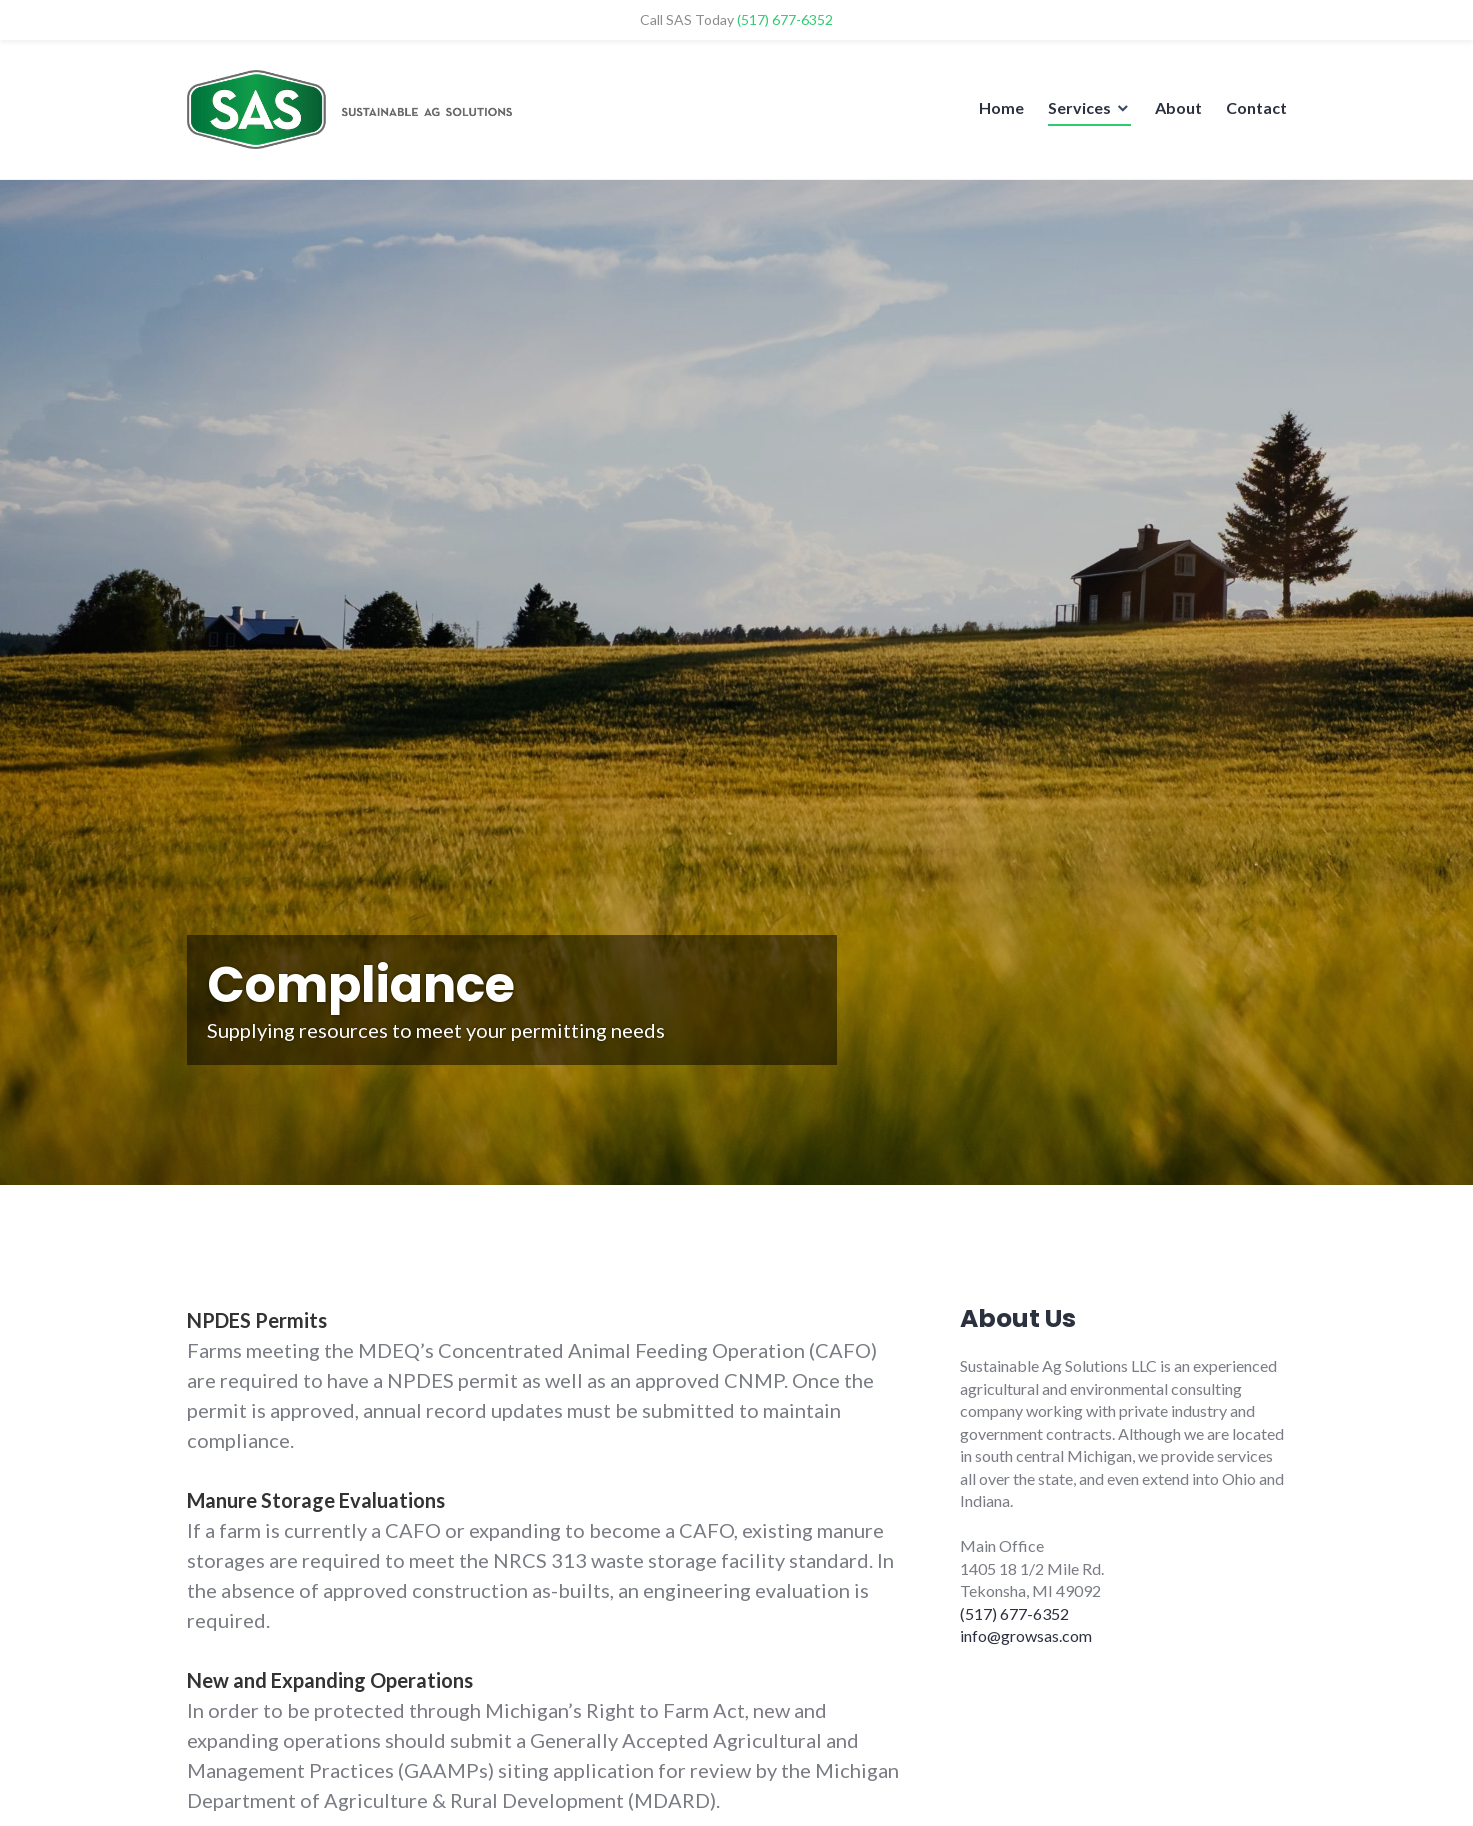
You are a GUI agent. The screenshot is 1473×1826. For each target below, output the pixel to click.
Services (1079, 107)
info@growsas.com (1026, 1635)
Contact (1256, 107)
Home (1001, 107)
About (1178, 107)
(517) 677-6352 (1014, 1613)
